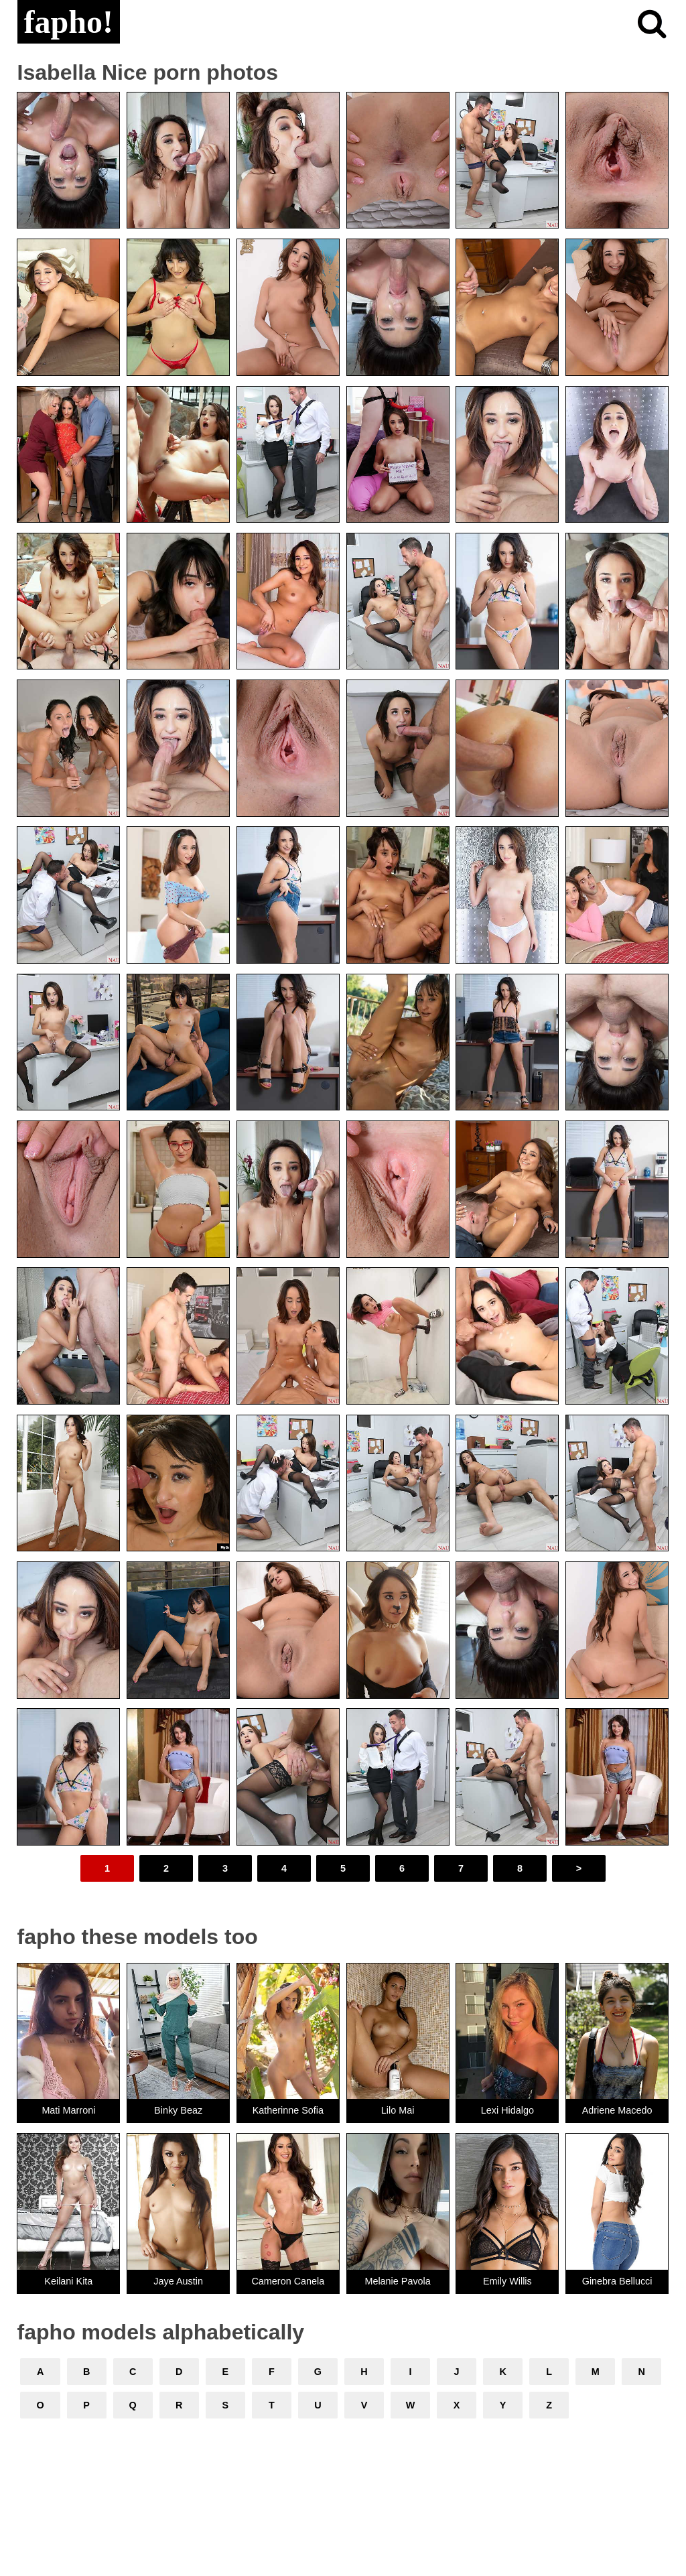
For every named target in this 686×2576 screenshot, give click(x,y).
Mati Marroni (68, 2110)
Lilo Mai (398, 2110)
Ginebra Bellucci (617, 2281)
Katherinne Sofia (288, 2110)
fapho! (68, 22)
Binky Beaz (178, 2110)
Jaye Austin (178, 2281)
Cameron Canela (287, 2281)
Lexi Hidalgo (507, 2110)
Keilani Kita (68, 2281)
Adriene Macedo (617, 2110)
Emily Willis (507, 2281)
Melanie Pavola (397, 2281)
